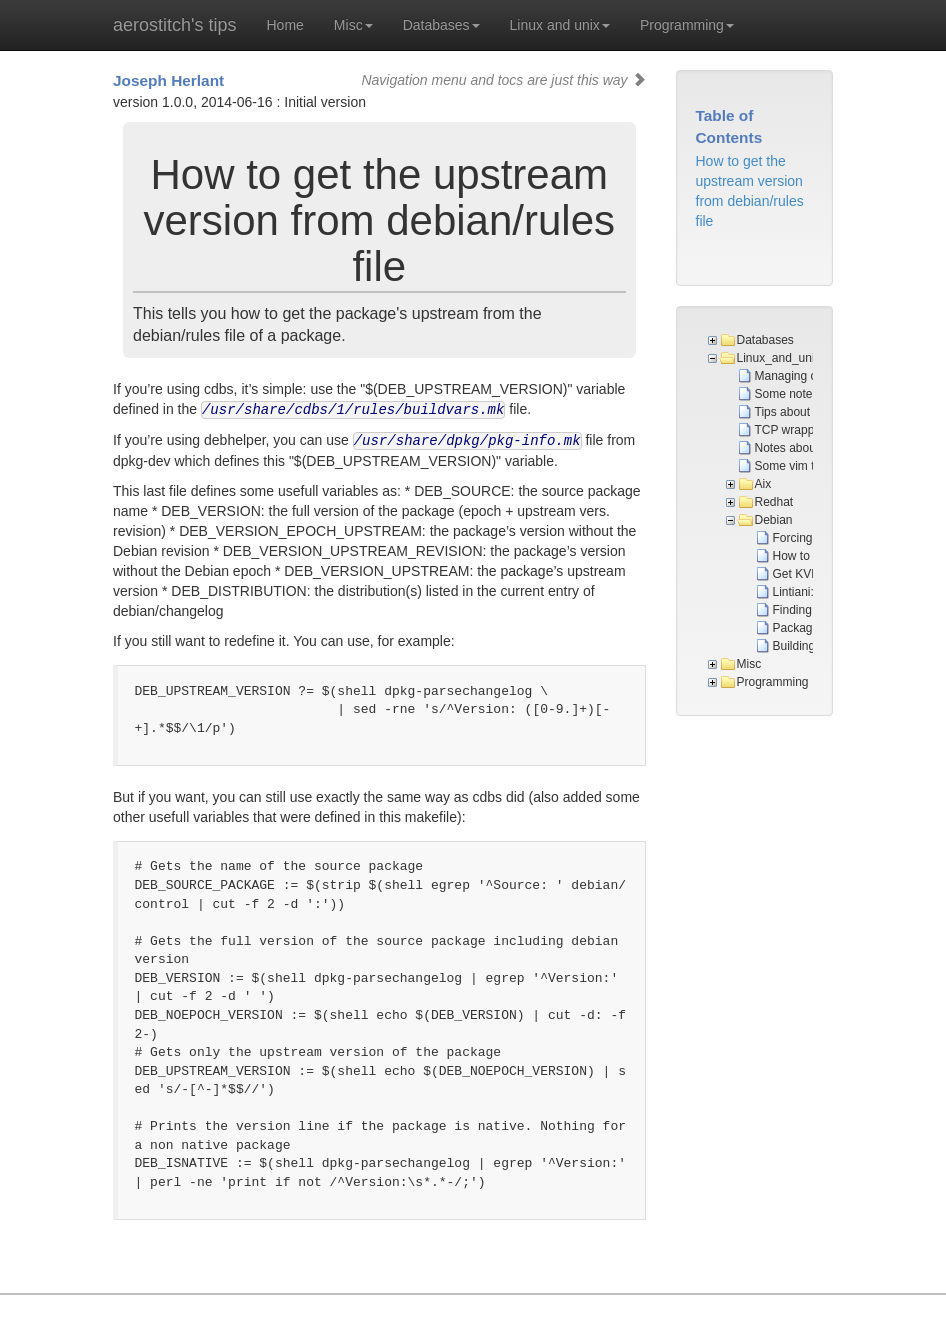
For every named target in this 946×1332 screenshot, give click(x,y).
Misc (353, 25)
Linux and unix (560, 25)
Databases (441, 25)
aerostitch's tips (175, 25)
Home (285, 25)
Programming (687, 25)
